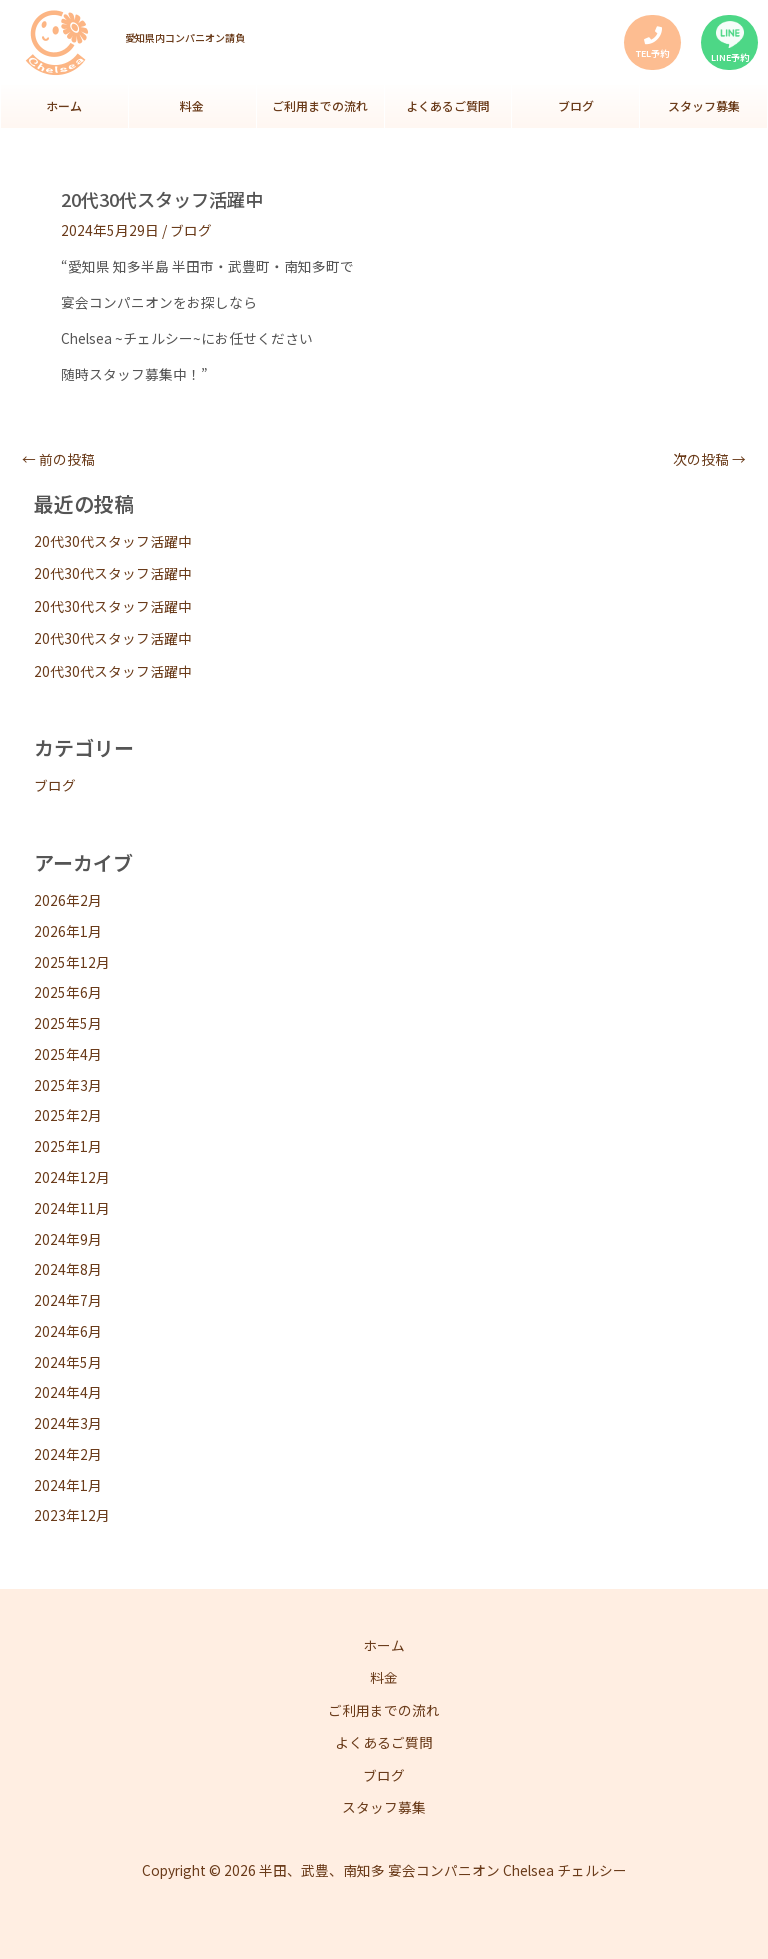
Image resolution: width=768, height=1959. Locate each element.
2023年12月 (72, 1520)
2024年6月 (68, 1336)
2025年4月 (68, 1059)
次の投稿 (709, 465)
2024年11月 (72, 1213)
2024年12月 (72, 1182)
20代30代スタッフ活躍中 (113, 546)
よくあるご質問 (448, 108)
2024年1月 (68, 1490)
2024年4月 (68, 1397)
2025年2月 (68, 1121)
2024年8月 (68, 1274)
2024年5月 (68, 1367)
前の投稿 (58, 465)
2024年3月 (68, 1428)
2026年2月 (68, 905)
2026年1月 (68, 936)
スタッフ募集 (704, 108)
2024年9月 (68, 1244)
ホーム (64, 108)
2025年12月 (72, 967)
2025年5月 (68, 1028)
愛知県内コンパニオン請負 (185, 37)
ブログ (576, 108)
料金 (192, 108)
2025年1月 (68, 1151)
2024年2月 (68, 1459)
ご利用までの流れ (320, 108)
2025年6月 (68, 997)
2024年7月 (68, 1305)
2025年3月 (68, 1090)
